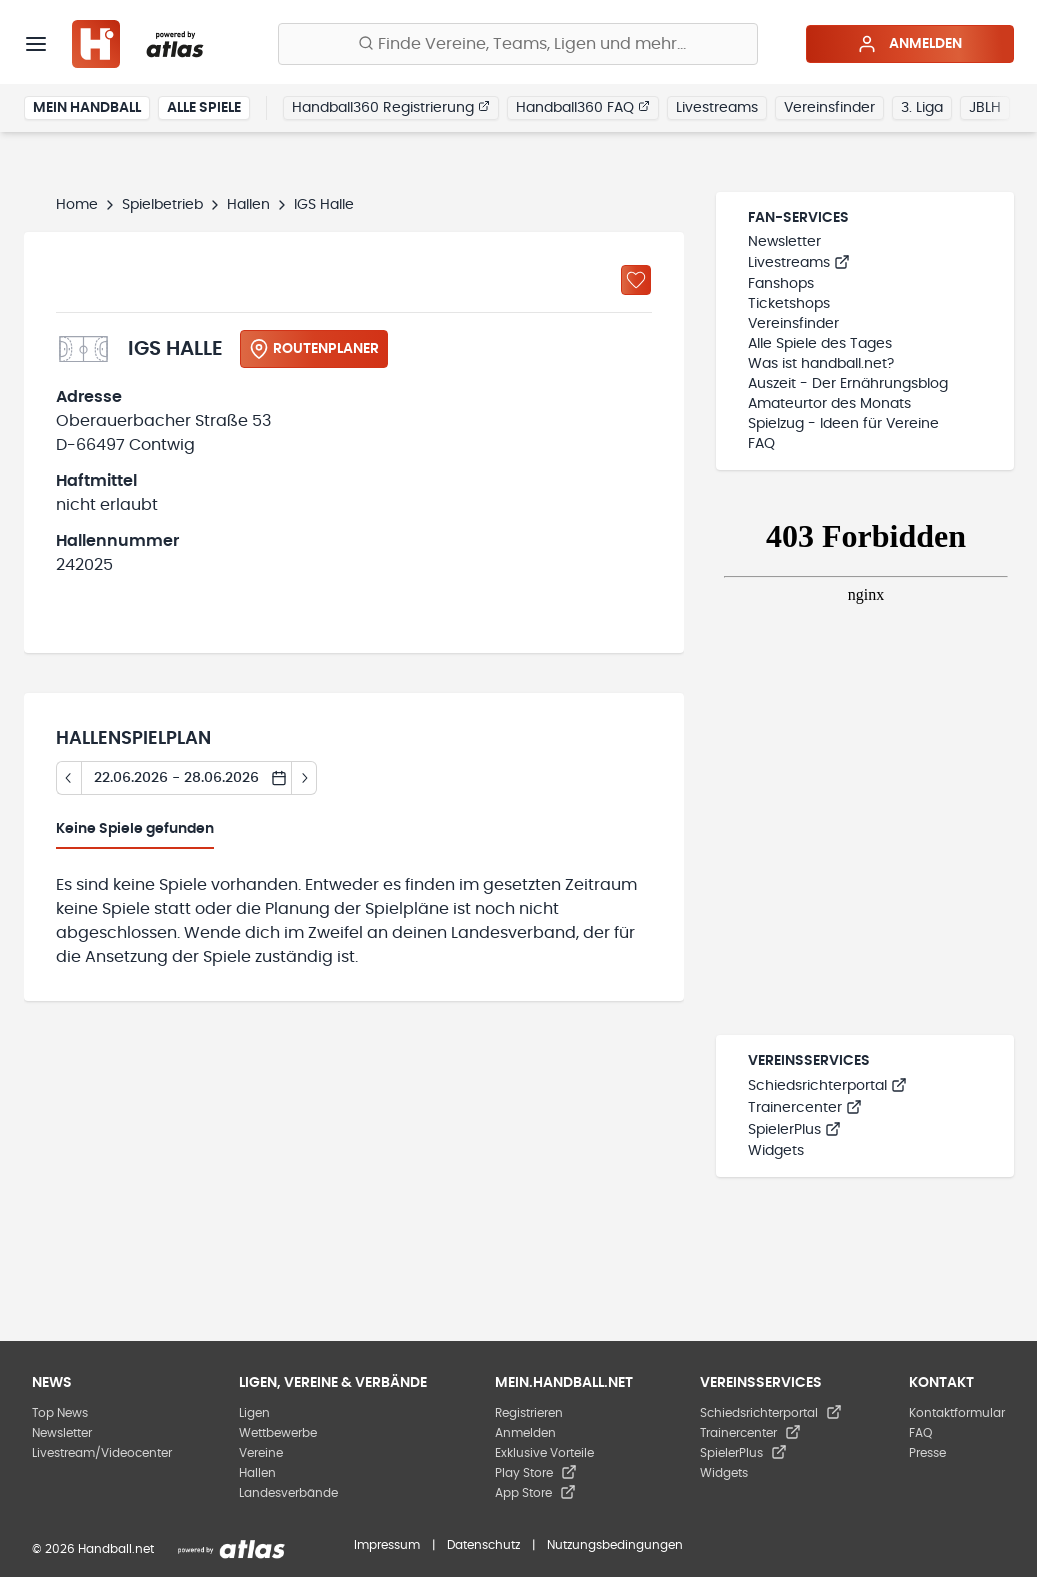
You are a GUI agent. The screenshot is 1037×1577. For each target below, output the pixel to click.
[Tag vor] (304, 778)
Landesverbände (288, 1493)
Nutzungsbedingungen (615, 1545)
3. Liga (922, 108)
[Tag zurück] (68, 778)
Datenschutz (483, 1545)
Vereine (261, 1453)
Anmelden (909, 44)
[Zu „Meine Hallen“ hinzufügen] (636, 280)
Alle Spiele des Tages (820, 344)
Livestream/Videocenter (102, 1453)
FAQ (761, 444)
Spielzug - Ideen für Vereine (843, 424)
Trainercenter (805, 1108)
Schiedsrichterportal (827, 1086)
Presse (927, 1453)
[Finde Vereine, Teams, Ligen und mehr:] (518, 44)
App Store (535, 1493)
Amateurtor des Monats (829, 404)
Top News (60, 1413)
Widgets (776, 1151)
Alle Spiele (204, 108)
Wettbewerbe (278, 1433)
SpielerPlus (794, 1130)
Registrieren (529, 1413)
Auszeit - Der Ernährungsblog (848, 384)
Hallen (248, 205)
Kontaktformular (957, 1413)
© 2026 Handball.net (93, 1549)
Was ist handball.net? (821, 364)
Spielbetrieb (162, 205)
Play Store (536, 1473)
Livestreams (717, 108)
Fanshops (781, 284)
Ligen (254, 1413)
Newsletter (784, 242)
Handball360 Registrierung (391, 107)
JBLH (985, 108)
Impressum (387, 1545)
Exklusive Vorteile (544, 1453)
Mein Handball (87, 108)
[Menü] (36, 44)
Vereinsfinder (829, 108)
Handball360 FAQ (583, 107)
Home (77, 205)
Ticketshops (789, 304)
